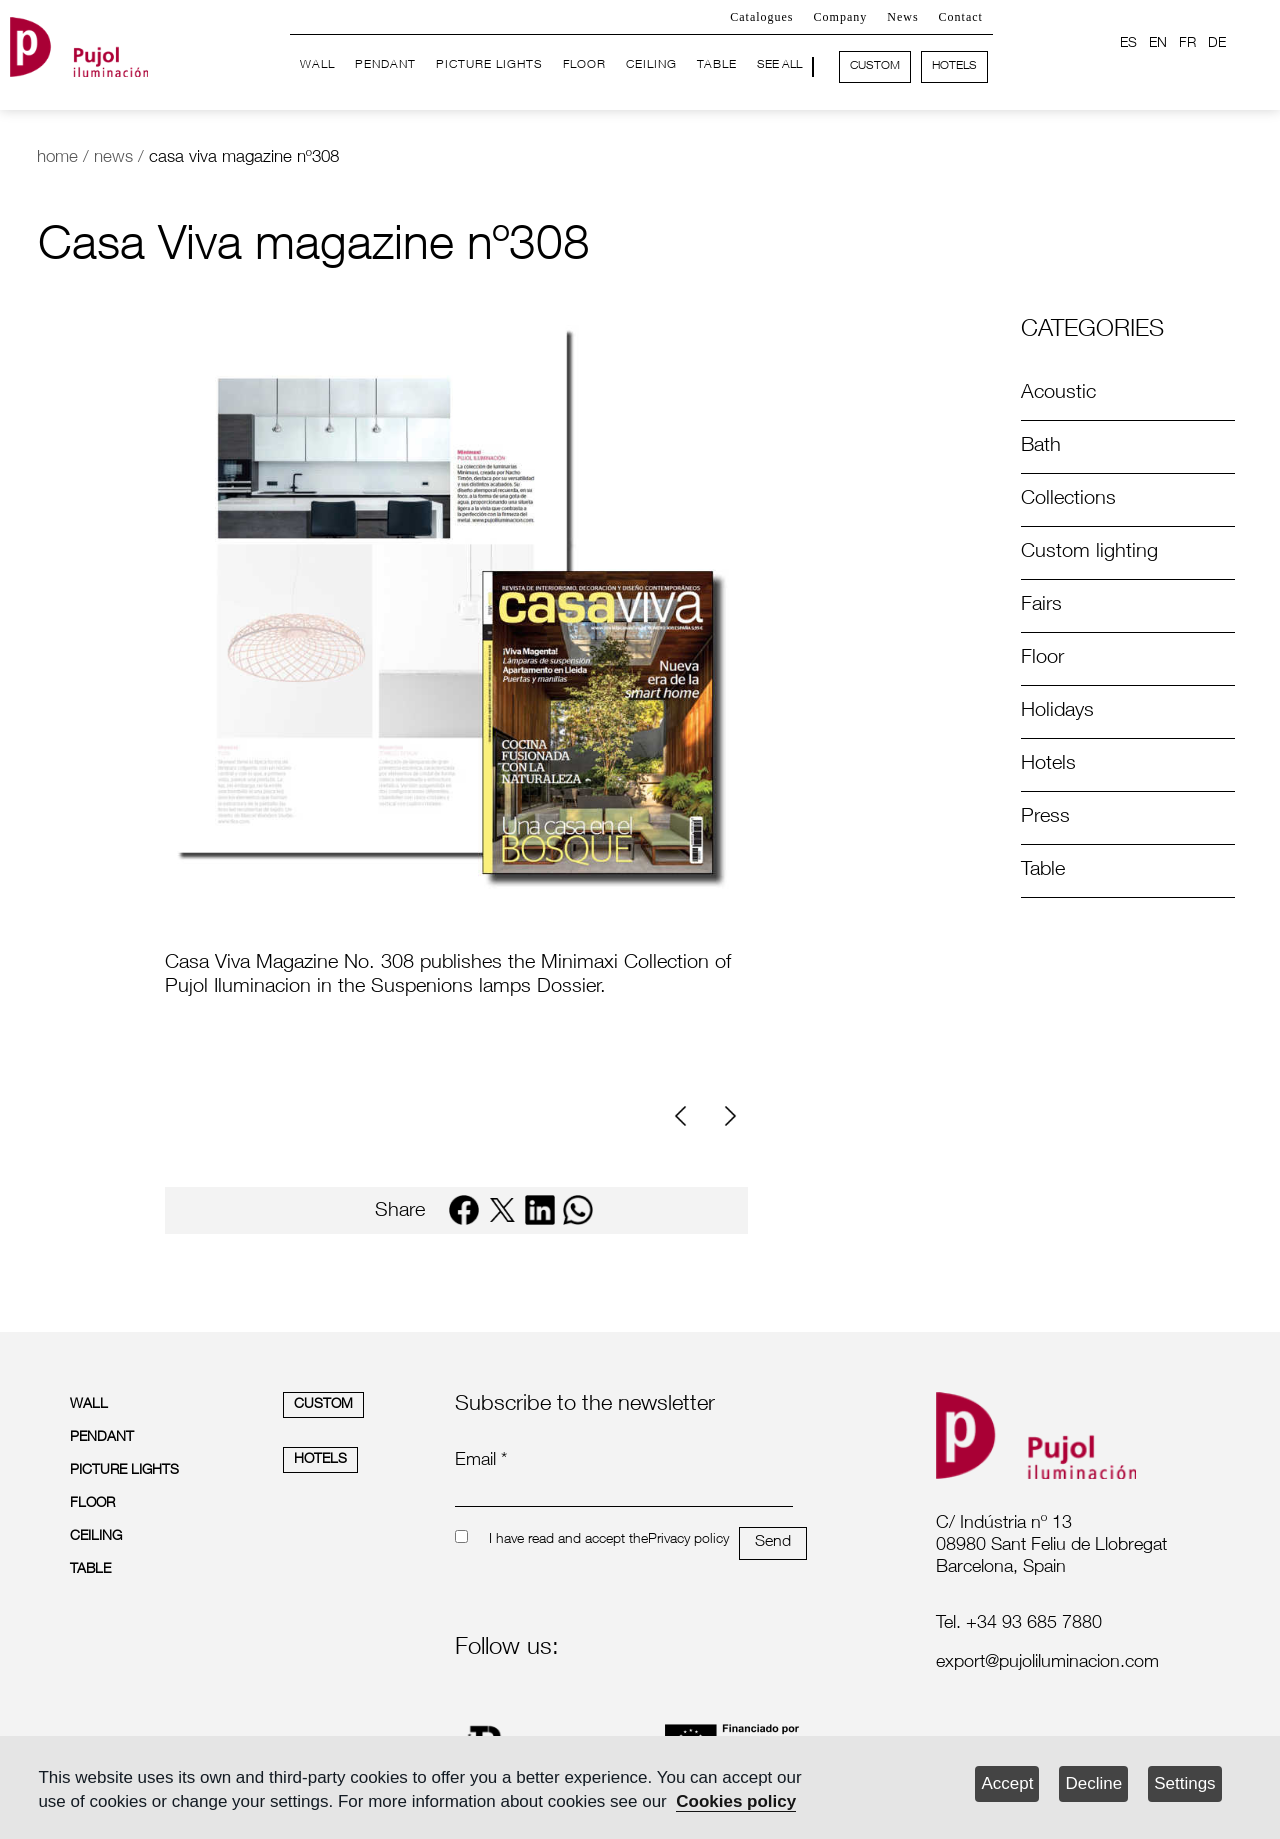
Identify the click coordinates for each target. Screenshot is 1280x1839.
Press (1045, 818)
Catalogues (761, 17)
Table (1043, 871)
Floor (1042, 659)
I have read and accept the (568, 1540)
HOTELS (954, 66)
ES (1128, 44)
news (113, 158)
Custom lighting (1089, 553)
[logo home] (79, 43)
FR (1187, 44)
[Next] (728, 1116)
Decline (1093, 1783)
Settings (1184, 1783)
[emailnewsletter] (624, 1493)
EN (1158, 44)
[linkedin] (540, 1210)
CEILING (651, 65)
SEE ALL (779, 65)
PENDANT (385, 65)
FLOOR (584, 65)
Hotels (1048, 765)
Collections (1068, 500)
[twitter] (502, 1210)
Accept (1007, 1783)
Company (841, 17)
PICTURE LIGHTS (489, 65)
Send (773, 1543)
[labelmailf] (1065, 1664)
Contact (961, 17)
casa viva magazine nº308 (244, 158)
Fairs (1041, 606)
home (57, 158)
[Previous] (688, 1116)
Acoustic (1058, 394)
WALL (317, 65)
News (902, 17)
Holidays (1057, 712)
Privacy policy (688, 1540)
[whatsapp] (578, 1210)
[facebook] (464, 1210)
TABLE (717, 65)
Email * (481, 1461)
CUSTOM (875, 66)
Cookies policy (736, 1801)
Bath (1041, 447)
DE (1217, 44)
